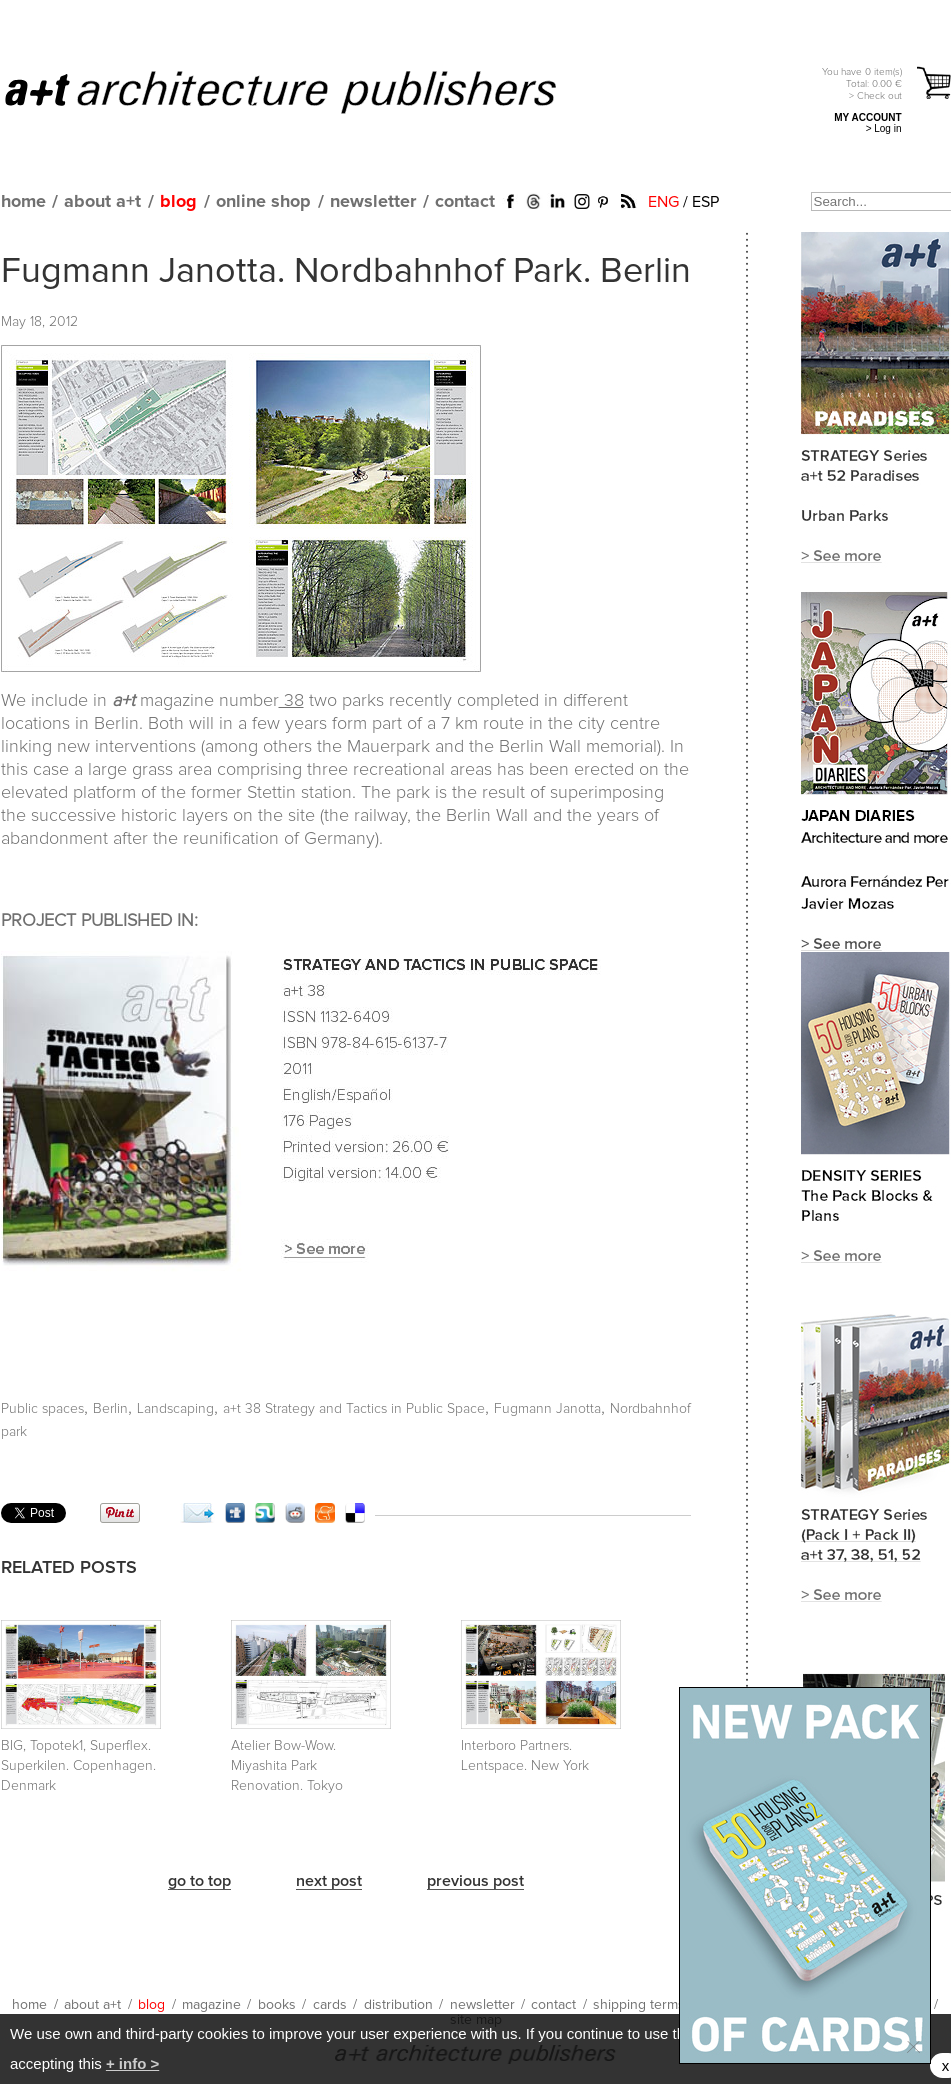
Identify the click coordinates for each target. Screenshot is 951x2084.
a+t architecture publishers (305, 91)
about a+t (102, 202)
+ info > (132, 2063)
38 (291, 701)
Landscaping (175, 1409)
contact (465, 202)
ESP (705, 202)
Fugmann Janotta (547, 1409)
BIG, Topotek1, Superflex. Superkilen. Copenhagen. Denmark (78, 1766)
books (277, 2005)
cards (330, 2005)
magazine (211, 2005)
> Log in (884, 128)
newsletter (373, 202)
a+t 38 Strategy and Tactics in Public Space (354, 1409)
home (23, 202)
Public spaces (42, 1409)
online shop (263, 202)
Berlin (110, 1409)
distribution (398, 2005)
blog (178, 202)
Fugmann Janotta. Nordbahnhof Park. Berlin (346, 272)
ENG (663, 202)
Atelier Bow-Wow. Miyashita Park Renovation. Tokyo (287, 1766)
